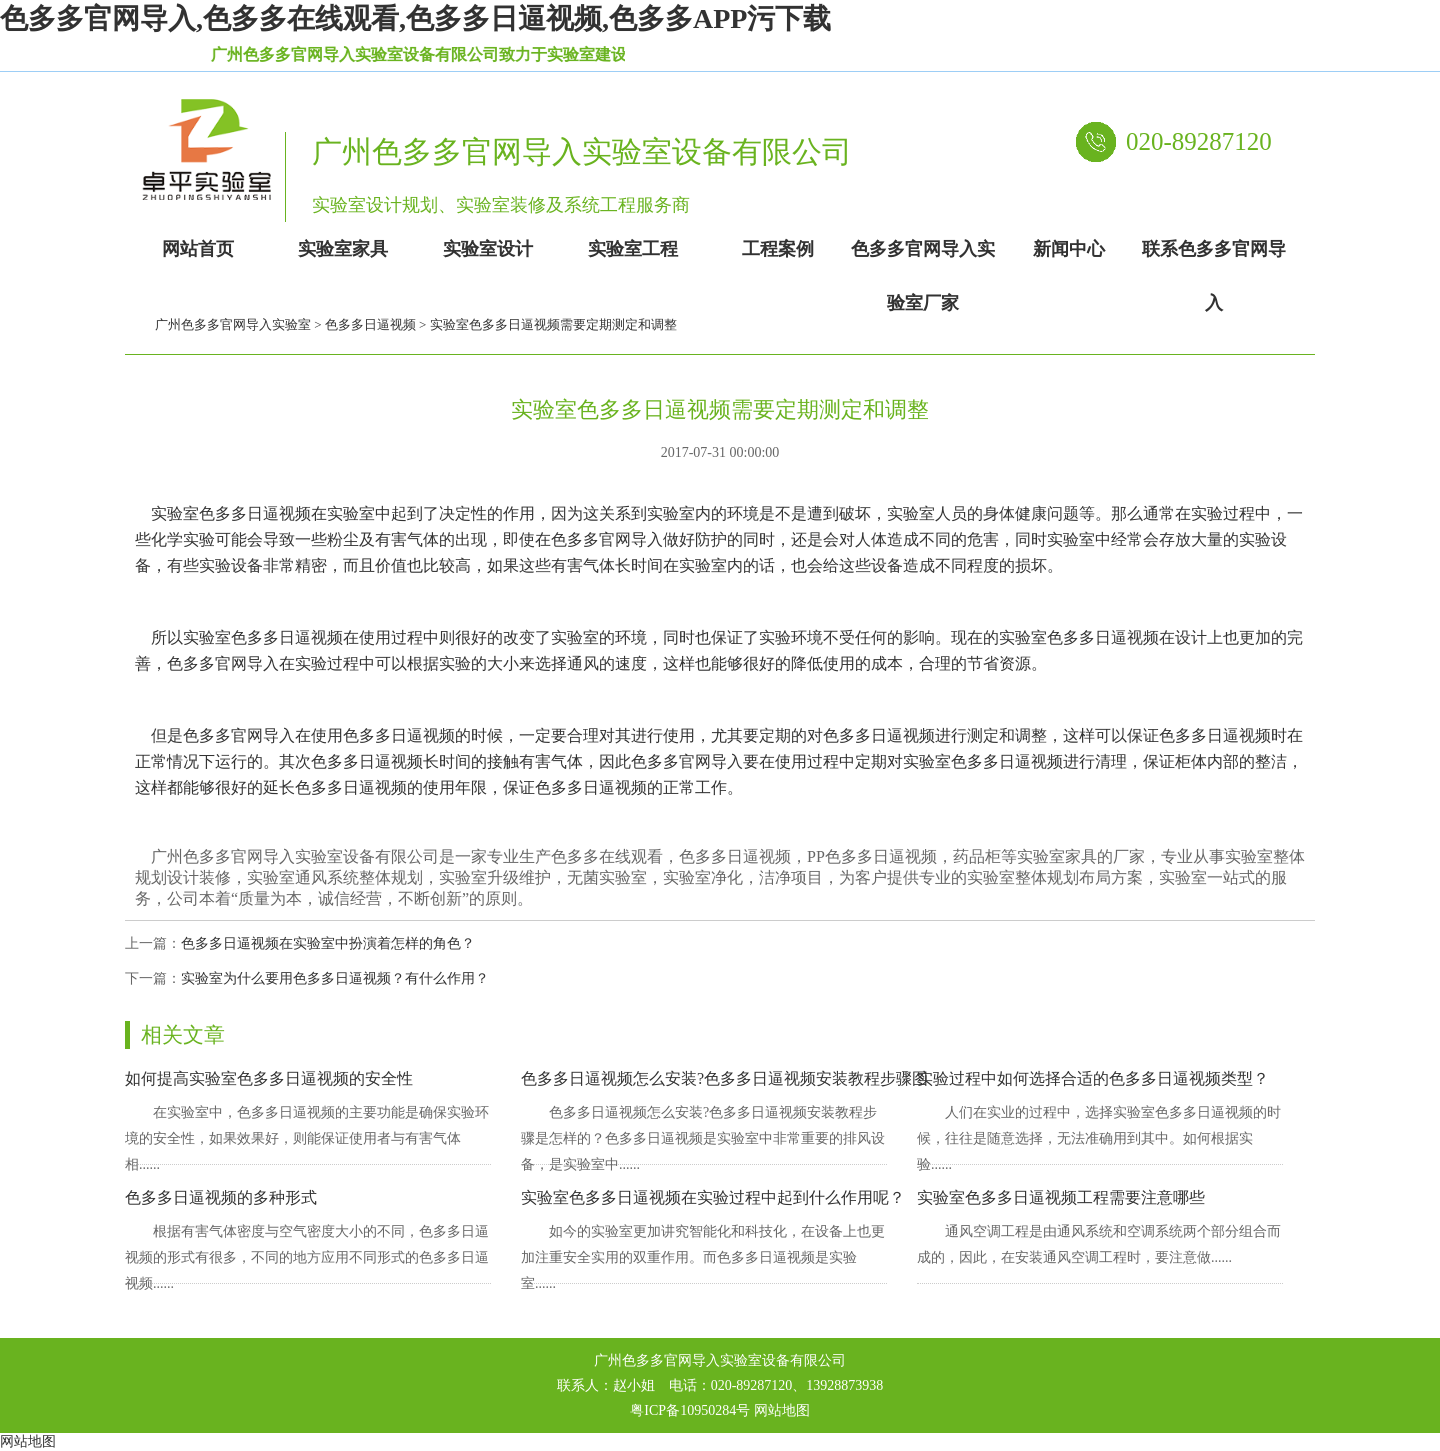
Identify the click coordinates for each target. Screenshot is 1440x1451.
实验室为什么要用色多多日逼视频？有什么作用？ (335, 978)
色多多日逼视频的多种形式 (221, 1197)
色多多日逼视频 (370, 324)
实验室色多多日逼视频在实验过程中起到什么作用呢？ (713, 1197)
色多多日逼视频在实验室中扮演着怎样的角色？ (328, 943)
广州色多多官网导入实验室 (233, 324)
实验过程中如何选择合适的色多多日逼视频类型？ (1093, 1078)
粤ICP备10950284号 (690, 1410)
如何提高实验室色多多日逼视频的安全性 (269, 1078)
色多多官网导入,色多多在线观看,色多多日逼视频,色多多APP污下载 (415, 18)
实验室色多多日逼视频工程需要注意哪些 (1061, 1197)
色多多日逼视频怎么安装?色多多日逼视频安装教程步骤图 (724, 1078)
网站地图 (782, 1410)
